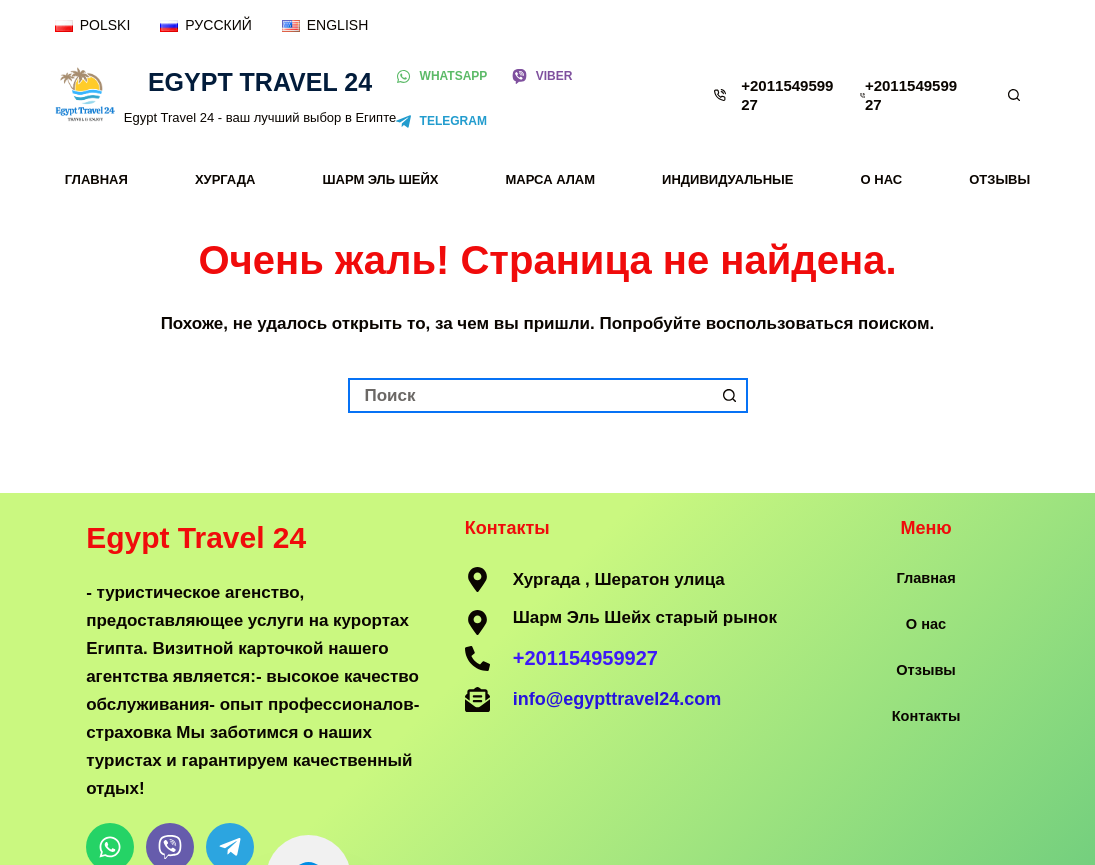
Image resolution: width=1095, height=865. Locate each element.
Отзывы (999, 179)
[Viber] (542, 77)
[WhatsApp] (441, 77)
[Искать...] (530, 395)
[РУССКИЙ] (205, 25)
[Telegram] (441, 122)
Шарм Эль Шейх (380, 179)
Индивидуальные (727, 179)
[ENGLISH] (325, 25)
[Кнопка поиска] (730, 395)
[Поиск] (1014, 95)
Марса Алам (551, 179)
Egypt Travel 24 (260, 82)
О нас (882, 179)
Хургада (225, 179)
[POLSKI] (93, 25)
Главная (96, 179)
